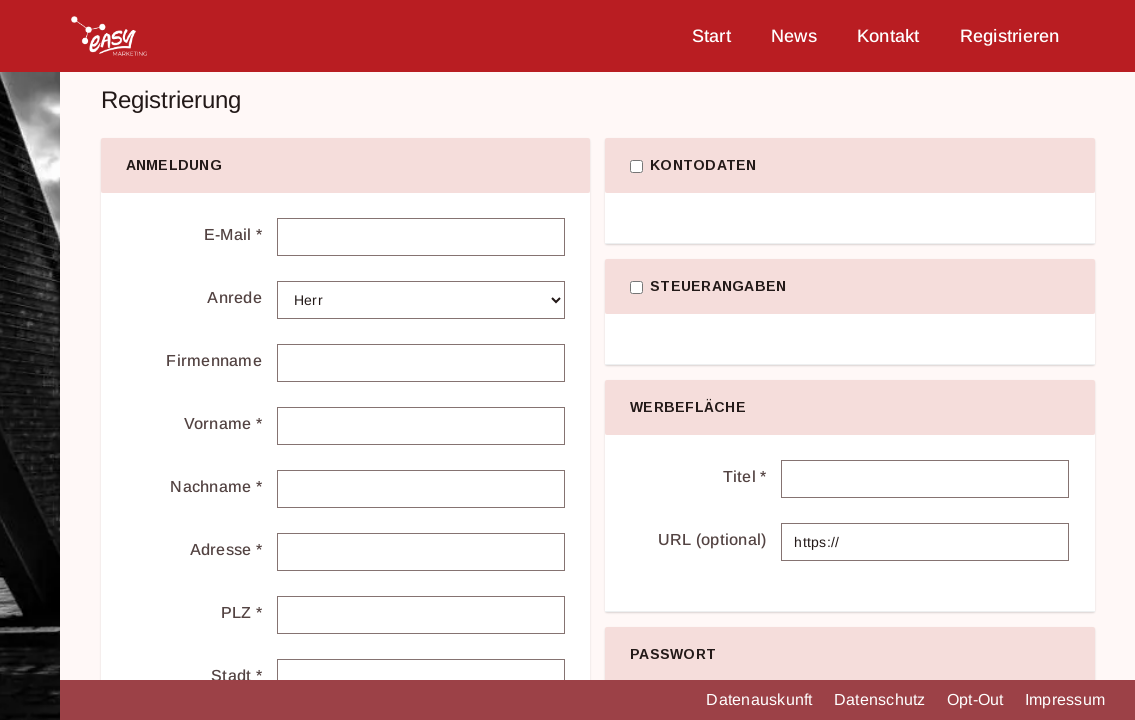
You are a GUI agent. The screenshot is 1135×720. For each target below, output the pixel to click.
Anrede (234, 297)
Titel (745, 476)
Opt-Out (977, 699)
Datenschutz (882, 699)
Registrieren (1010, 36)
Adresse (226, 549)
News (794, 36)
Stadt (236, 675)
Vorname (223, 423)
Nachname (216, 486)
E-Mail (233, 234)
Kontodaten (703, 165)
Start (711, 36)
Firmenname (214, 360)
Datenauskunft (761, 699)
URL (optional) (712, 539)
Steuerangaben (718, 286)
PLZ (241, 612)
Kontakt (888, 36)
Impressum (1065, 699)
